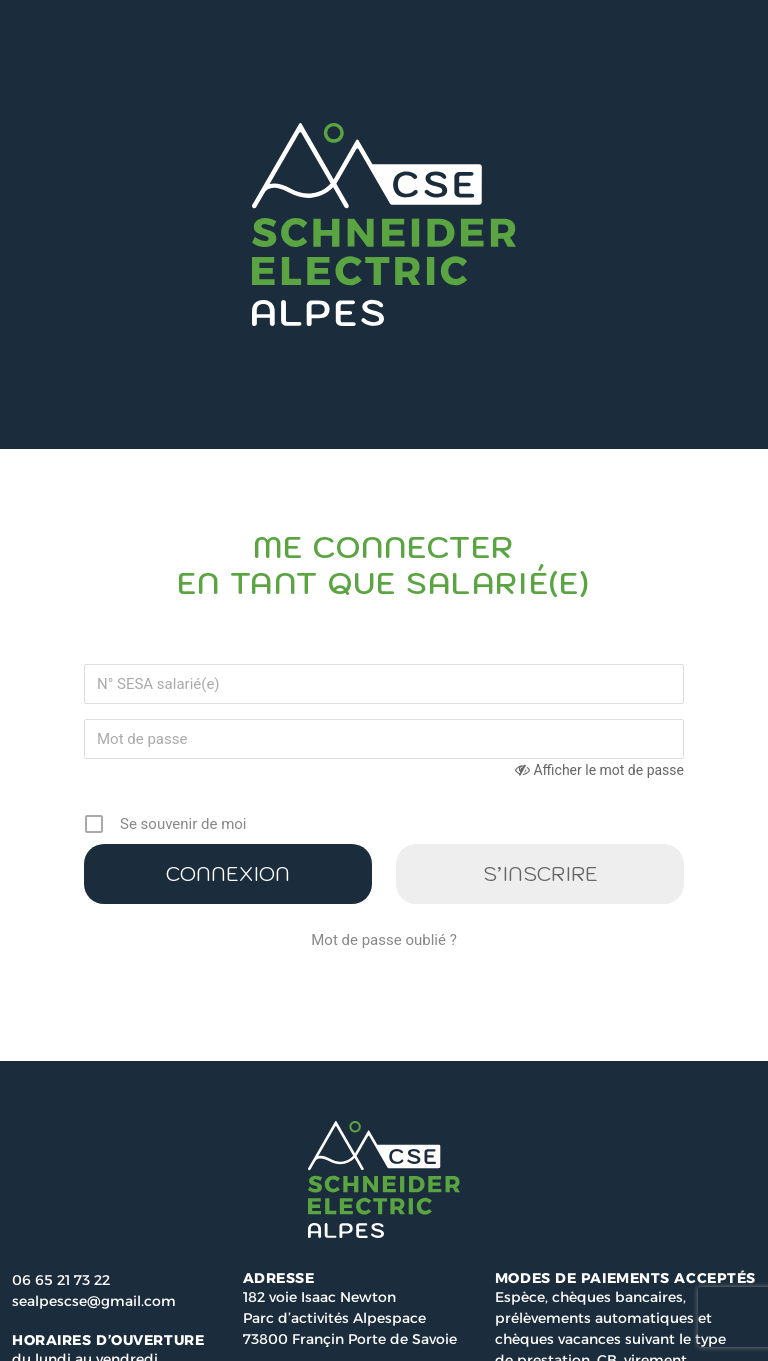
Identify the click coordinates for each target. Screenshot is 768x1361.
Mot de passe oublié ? (383, 940)
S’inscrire (540, 874)
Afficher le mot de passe (608, 770)
